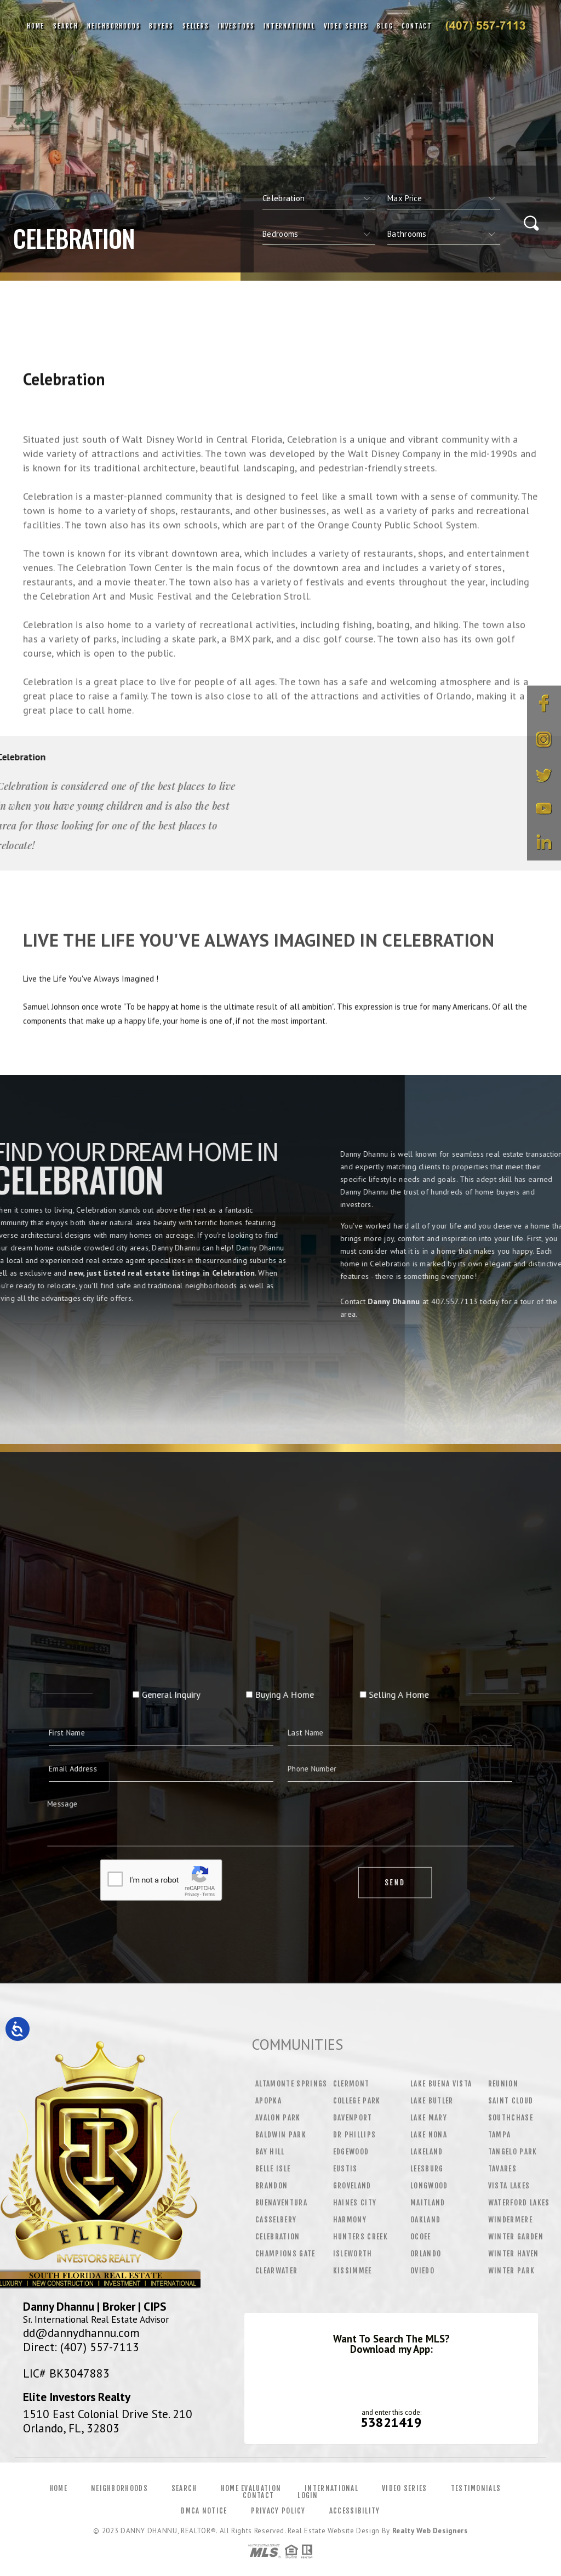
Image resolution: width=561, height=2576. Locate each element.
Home (35, 26)
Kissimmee (352, 2270)
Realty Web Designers (430, 2530)
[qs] (443, 198)
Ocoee (420, 2236)
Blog (385, 26)
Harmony (350, 2219)
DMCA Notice (204, 2510)
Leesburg (427, 2168)
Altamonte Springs (291, 2083)
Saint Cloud (511, 2100)
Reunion (503, 2083)
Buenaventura (281, 2202)
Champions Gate (285, 2253)
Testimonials (476, 2488)
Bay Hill (270, 2151)
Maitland (427, 2202)
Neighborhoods (113, 26)
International (289, 26)
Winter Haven (513, 2253)
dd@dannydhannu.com (81, 2332)
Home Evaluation (251, 2488)
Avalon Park (278, 2117)
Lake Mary (428, 2117)
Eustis (345, 2168)
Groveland (352, 2185)
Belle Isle (272, 2168)
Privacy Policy (278, 2510)
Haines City (355, 2202)
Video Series (346, 26)
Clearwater (276, 2270)
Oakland (425, 2219)
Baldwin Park (280, 2134)
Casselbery (275, 2219)
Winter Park (511, 2270)
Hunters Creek (360, 2236)
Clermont (351, 2083)
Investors (236, 26)
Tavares (502, 2168)
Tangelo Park (512, 2151)
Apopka (268, 2100)
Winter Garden (515, 2236)
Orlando (425, 2253)
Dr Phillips (354, 2134)
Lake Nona (428, 2134)
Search (65, 26)
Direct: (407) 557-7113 (81, 2347)
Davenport (353, 2117)
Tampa (499, 2134)
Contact (417, 26)
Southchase (510, 2117)
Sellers (195, 26)
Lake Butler (432, 2100)
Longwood (429, 2185)
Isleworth (353, 2253)
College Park (357, 2100)
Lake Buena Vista (441, 2083)
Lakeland (426, 2151)
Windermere (510, 2219)
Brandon (271, 2185)
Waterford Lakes (519, 2202)
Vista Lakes (509, 2185)
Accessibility (354, 2510)
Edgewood (351, 2151)
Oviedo (422, 2270)
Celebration (277, 2236)
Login (307, 2495)
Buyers (161, 26)
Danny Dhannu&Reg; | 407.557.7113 (485, 26)
